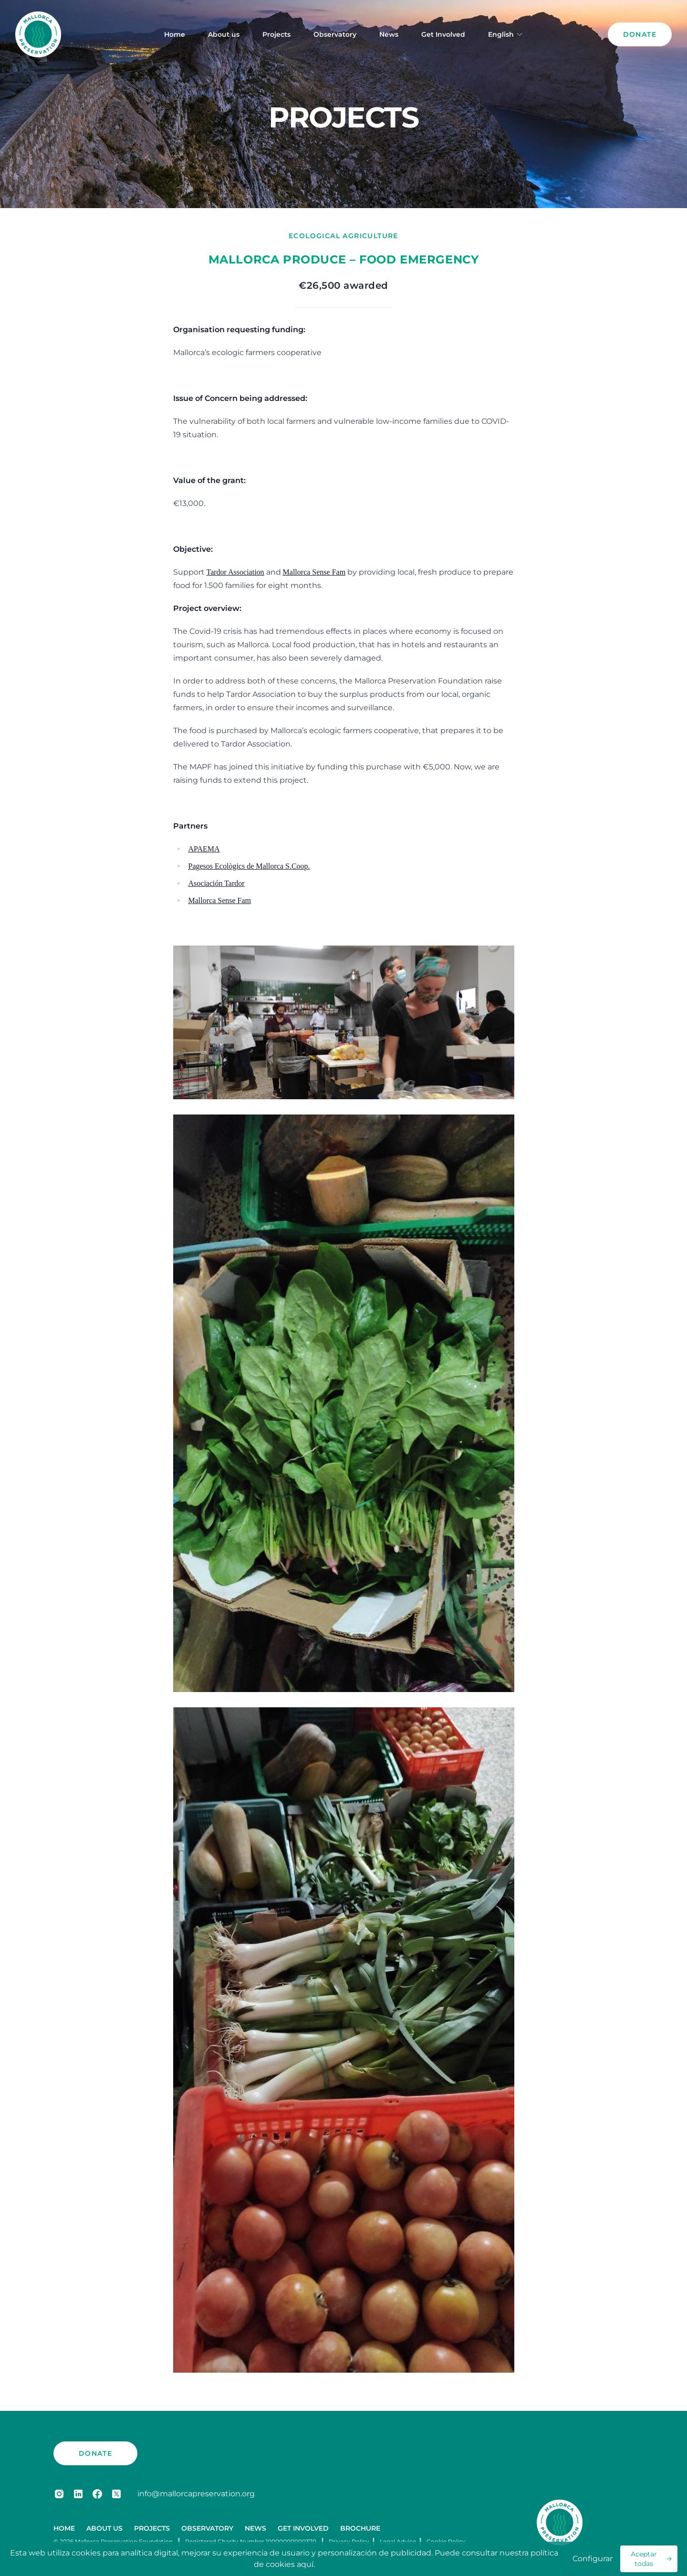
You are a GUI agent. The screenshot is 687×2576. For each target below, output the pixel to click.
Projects (276, 34)
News (388, 34)
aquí (305, 2564)
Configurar (592, 2558)
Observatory (334, 34)
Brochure (360, 2528)
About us (223, 34)
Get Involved (443, 34)
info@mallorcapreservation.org (196, 2493)
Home (174, 34)
